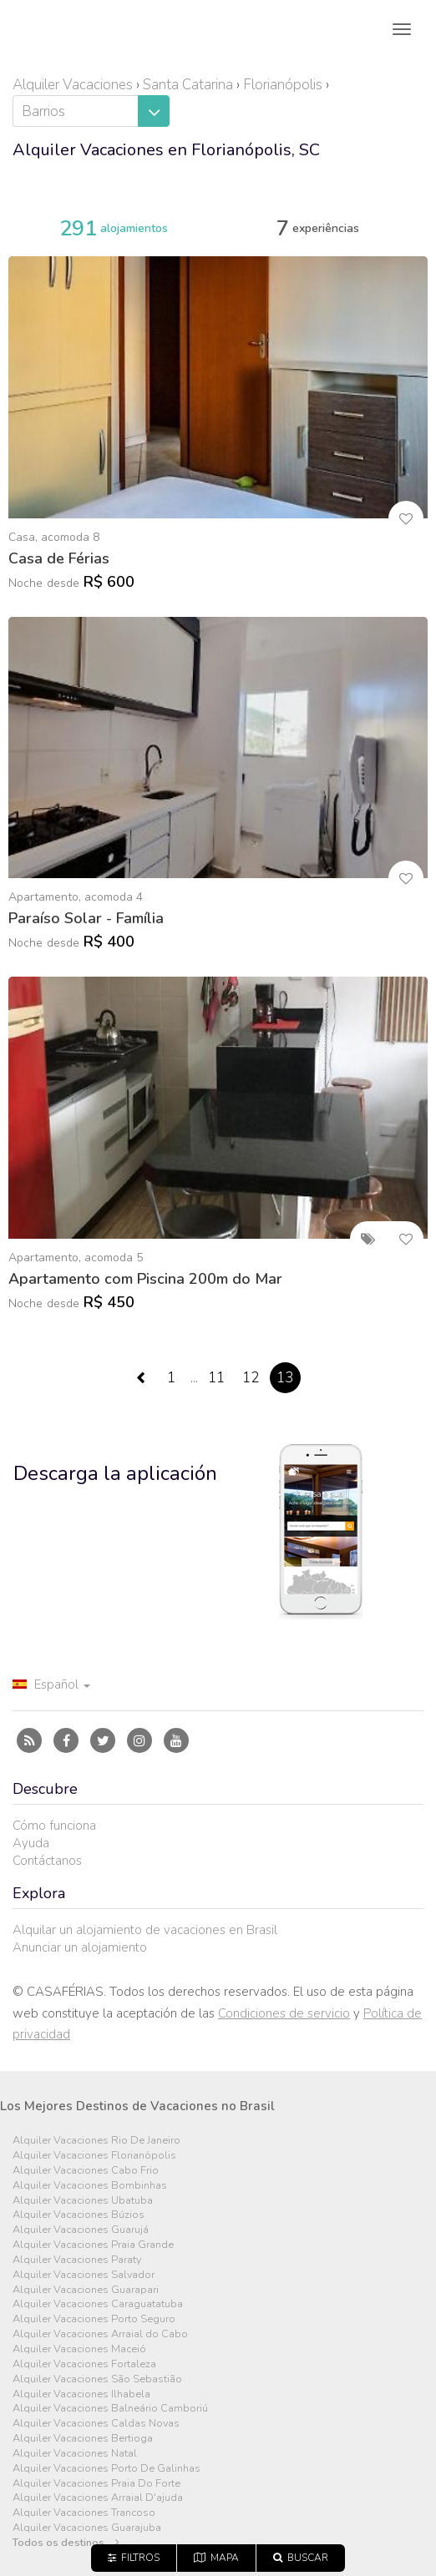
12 (250, 1377)
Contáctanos (47, 1860)
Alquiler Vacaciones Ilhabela (81, 2394)
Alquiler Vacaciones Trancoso (84, 2513)
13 (284, 1377)
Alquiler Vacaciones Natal (75, 2454)
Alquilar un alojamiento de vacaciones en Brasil (145, 1930)
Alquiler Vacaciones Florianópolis (94, 2156)
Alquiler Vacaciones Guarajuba (87, 2528)
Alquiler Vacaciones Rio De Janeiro (96, 2141)
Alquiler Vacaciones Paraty (77, 2260)
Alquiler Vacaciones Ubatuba (83, 2201)
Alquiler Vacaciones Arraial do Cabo (100, 2334)
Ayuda (31, 1843)
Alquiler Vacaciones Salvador (84, 2275)
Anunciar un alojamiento (80, 1947)
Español (51, 1684)
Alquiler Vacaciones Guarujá (81, 2230)
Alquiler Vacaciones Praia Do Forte (96, 2484)
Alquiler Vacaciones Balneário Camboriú (110, 2409)
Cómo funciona (54, 1825)
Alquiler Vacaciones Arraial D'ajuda (98, 2498)
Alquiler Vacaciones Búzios (78, 2215)
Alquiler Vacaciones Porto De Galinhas (106, 2469)
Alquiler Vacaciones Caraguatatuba (98, 2304)
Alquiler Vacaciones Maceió (79, 2349)
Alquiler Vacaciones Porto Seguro (94, 2319)
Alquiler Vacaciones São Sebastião (97, 2379)
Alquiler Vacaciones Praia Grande (93, 2245)
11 (216, 1377)
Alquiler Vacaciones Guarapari (86, 2290)
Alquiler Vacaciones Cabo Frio (86, 2171)
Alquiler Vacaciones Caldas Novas (96, 2424)
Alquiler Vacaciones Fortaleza (84, 2364)
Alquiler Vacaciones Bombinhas (90, 2186)
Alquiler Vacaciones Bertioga (83, 2439)
